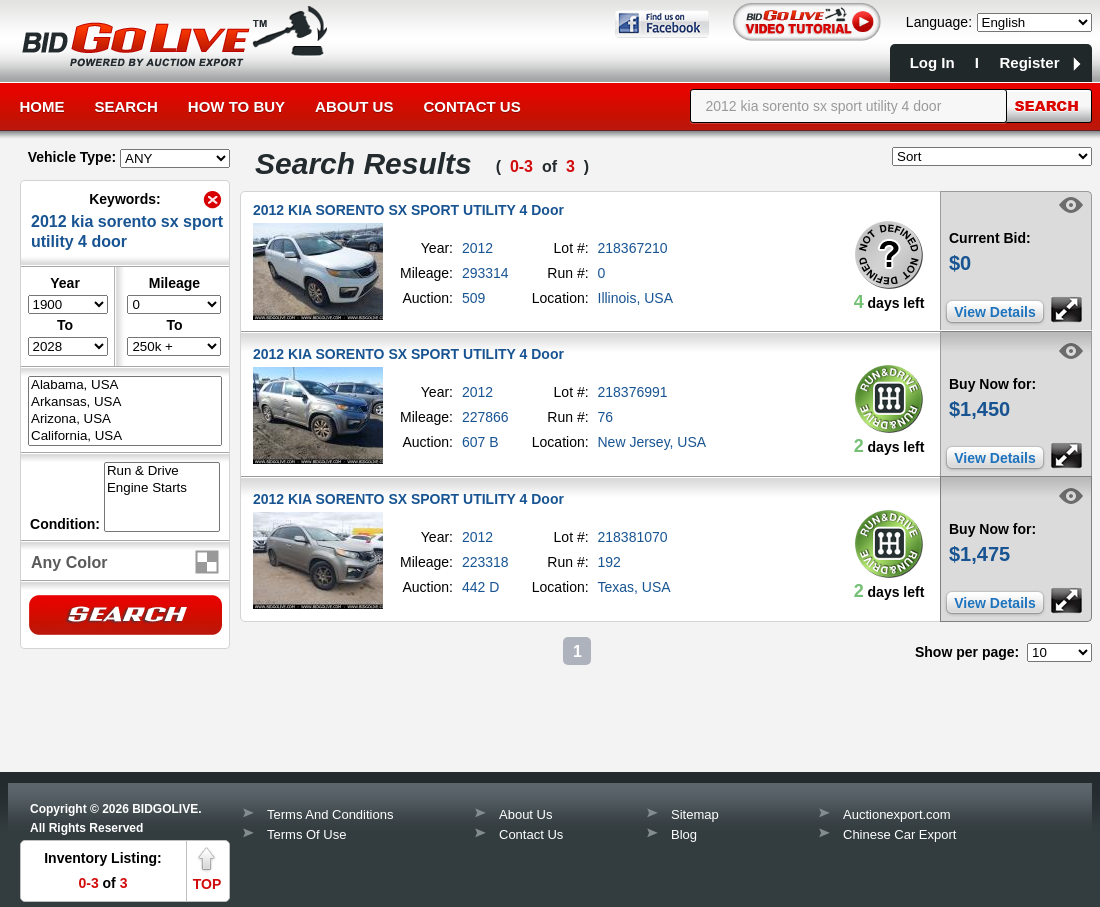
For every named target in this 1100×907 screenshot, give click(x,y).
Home (42, 106)
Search (126, 106)
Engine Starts (162, 488)
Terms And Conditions (330, 814)
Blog (684, 834)
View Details (994, 312)
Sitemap (695, 814)
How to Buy (236, 106)
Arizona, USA (125, 419)
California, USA (125, 436)
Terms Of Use (306, 834)
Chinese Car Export (899, 834)
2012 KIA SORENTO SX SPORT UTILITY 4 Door (408, 210)
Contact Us (471, 106)
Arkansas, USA (125, 402)
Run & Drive (162, 471)
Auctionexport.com (897, 814)
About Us (354, 106)
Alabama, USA (125, 385)
